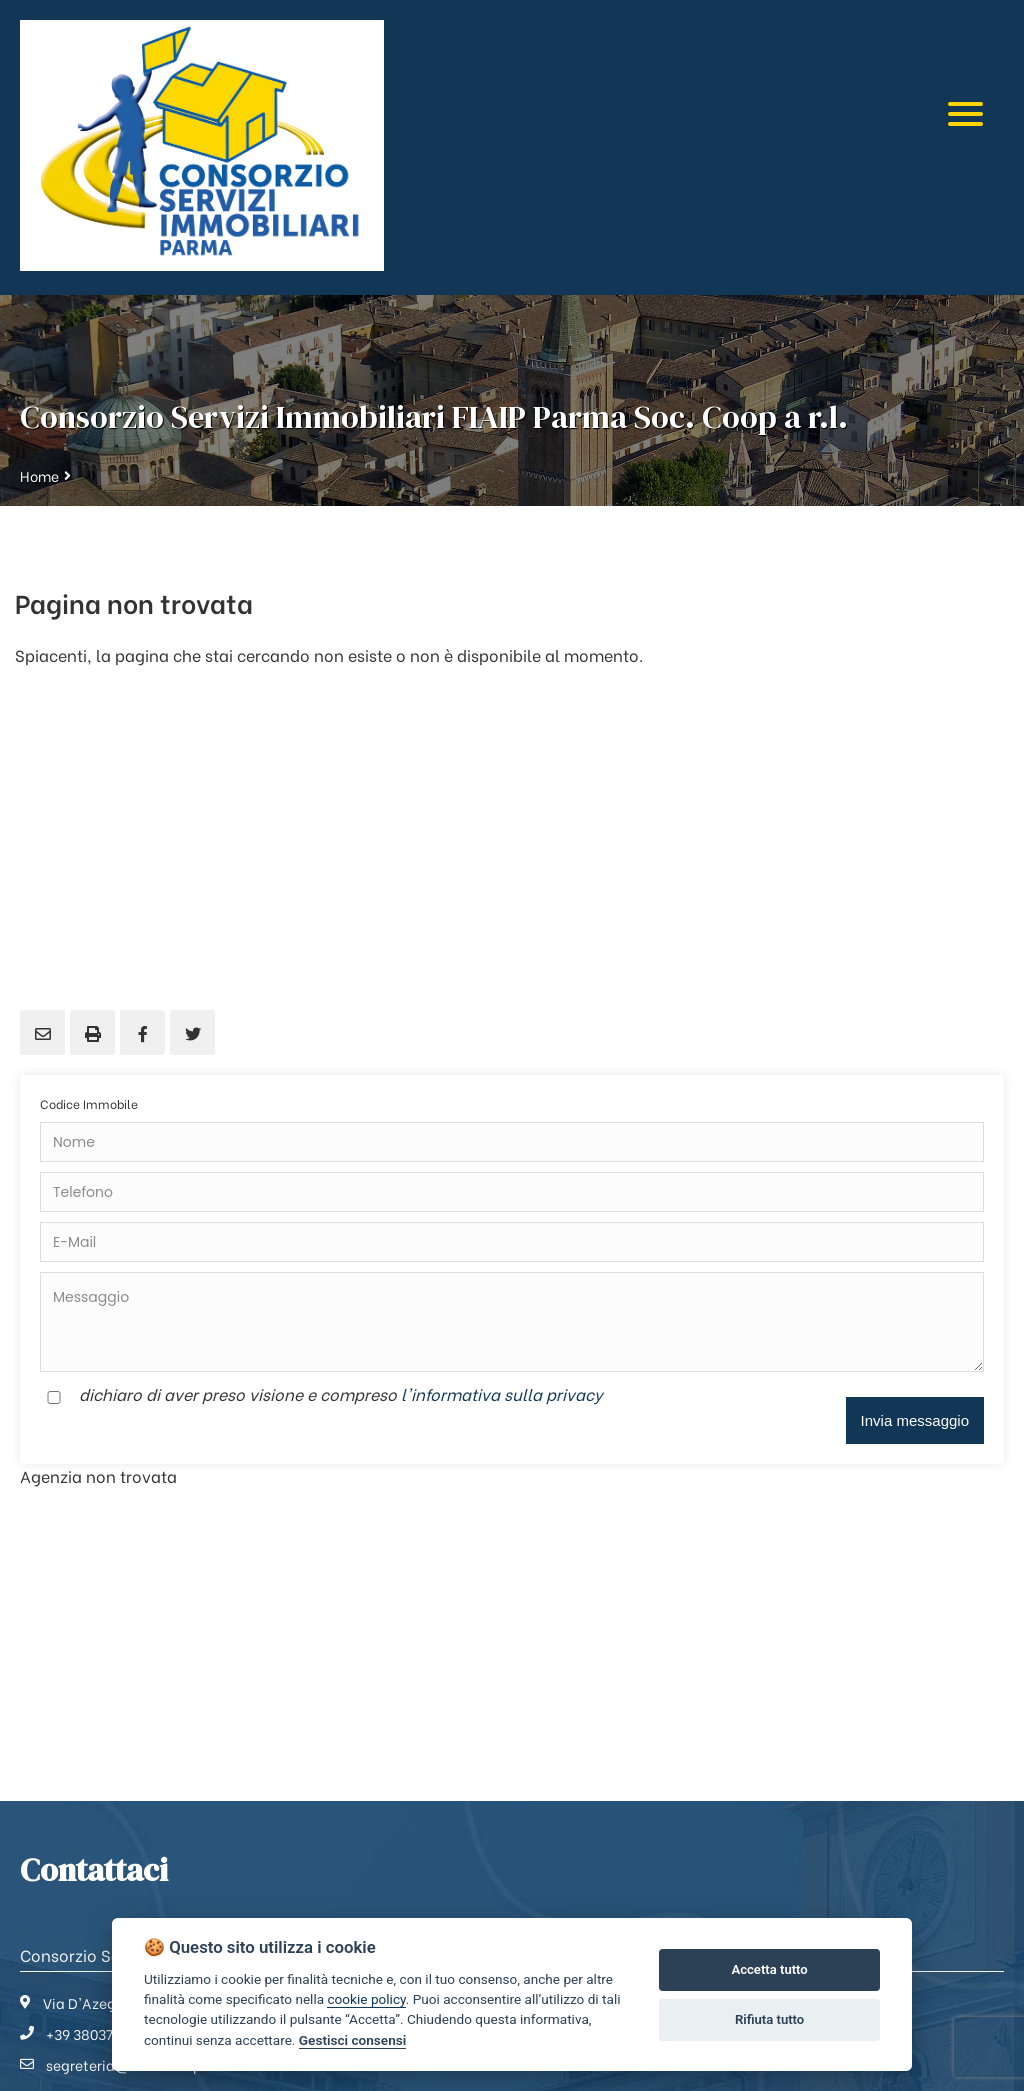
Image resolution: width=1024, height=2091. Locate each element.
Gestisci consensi (352, 2040)
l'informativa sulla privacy (502, 1393)
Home (39, 475)
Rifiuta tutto (769, 2019)
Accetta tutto (769, 1969)
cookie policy (366, 1999)
